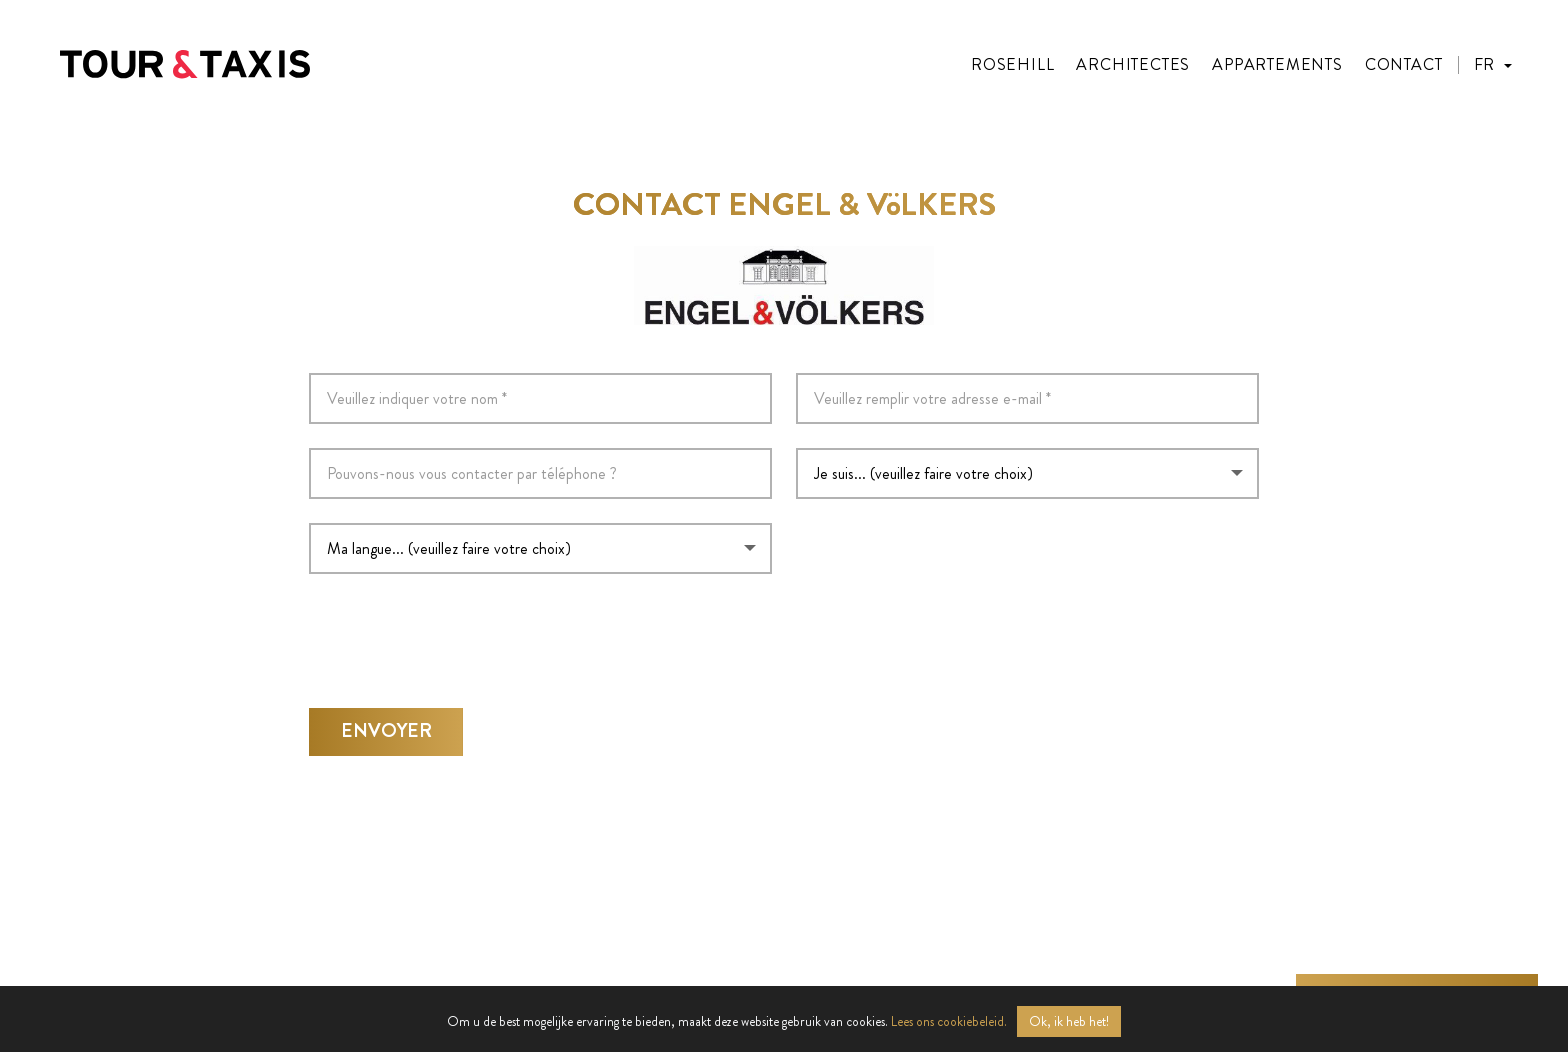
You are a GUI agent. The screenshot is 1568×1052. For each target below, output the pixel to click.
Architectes (1133, 65)
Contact (1404, 65)
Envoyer (386, 724)
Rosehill (1012, 65)
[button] (1493, 65)
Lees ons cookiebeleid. (949, 1021)
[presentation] (461, 631)
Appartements (1277, 65)
